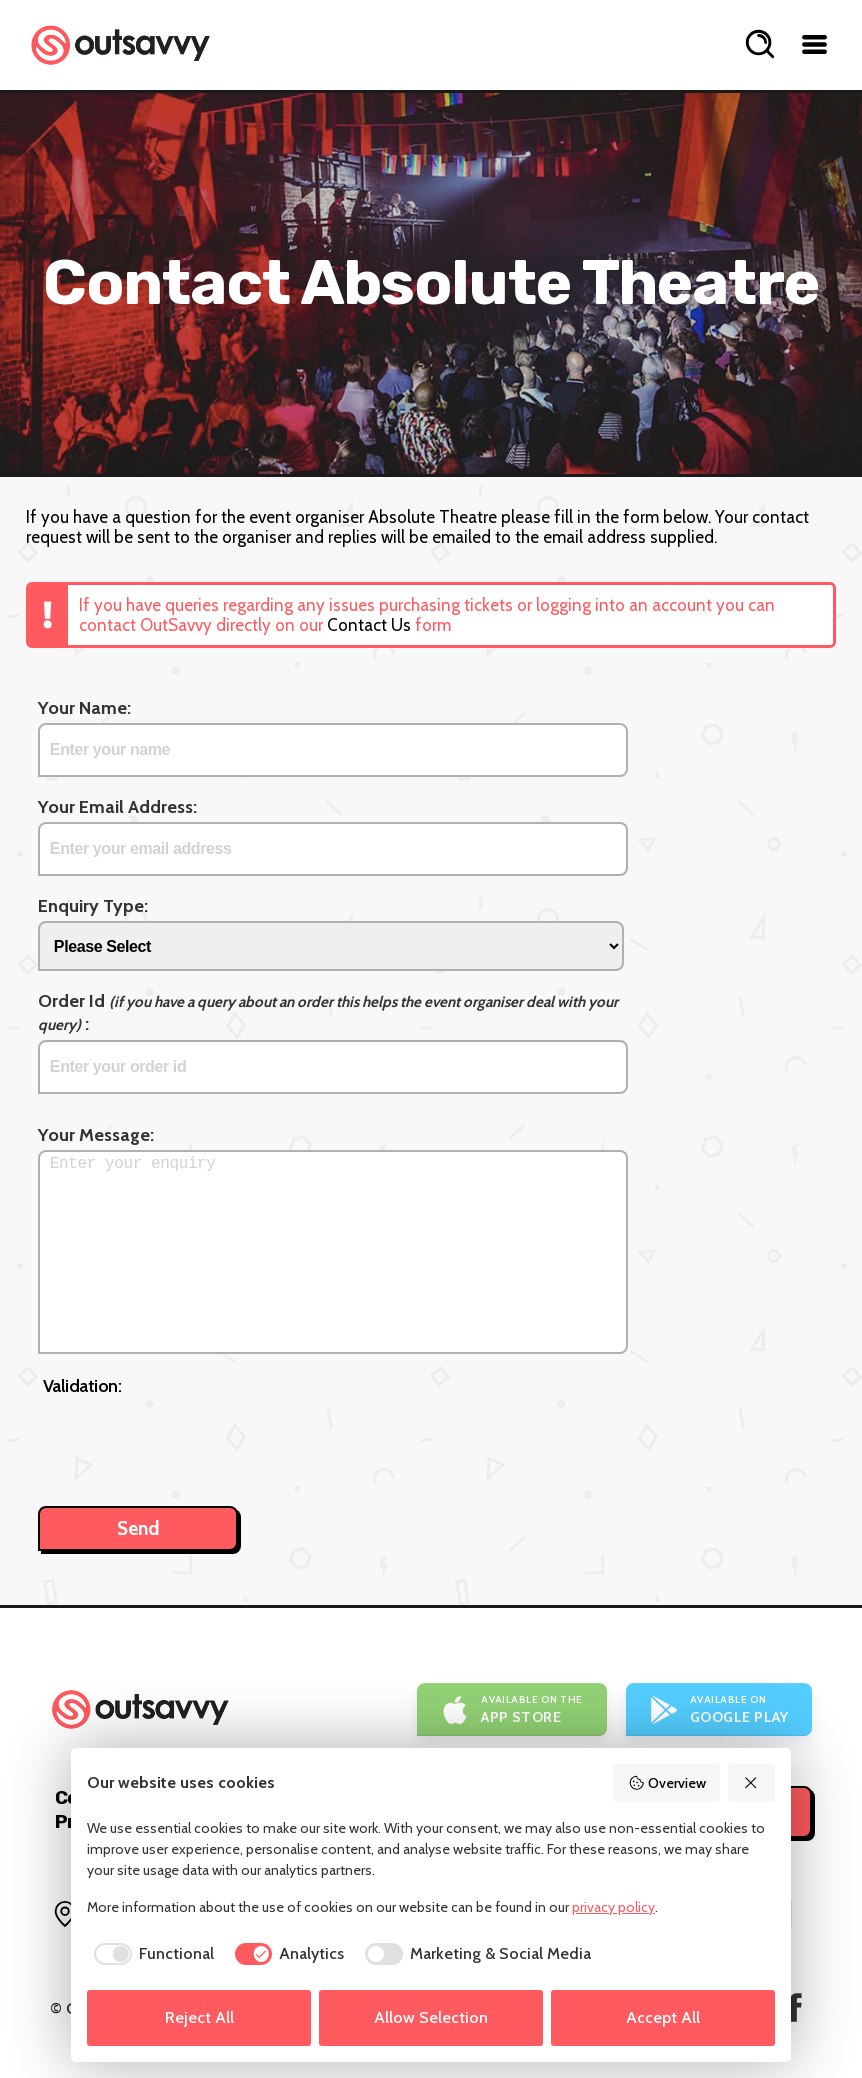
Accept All (663, 2017)
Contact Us (369, 625)
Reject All (199, 2017)
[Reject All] (752, 1783)
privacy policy (613, 1907)
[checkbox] (150, 1954)
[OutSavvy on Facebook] (794, 2007)
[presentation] (195, 1441)
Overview (667, 1783)
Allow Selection (431, 2017)
